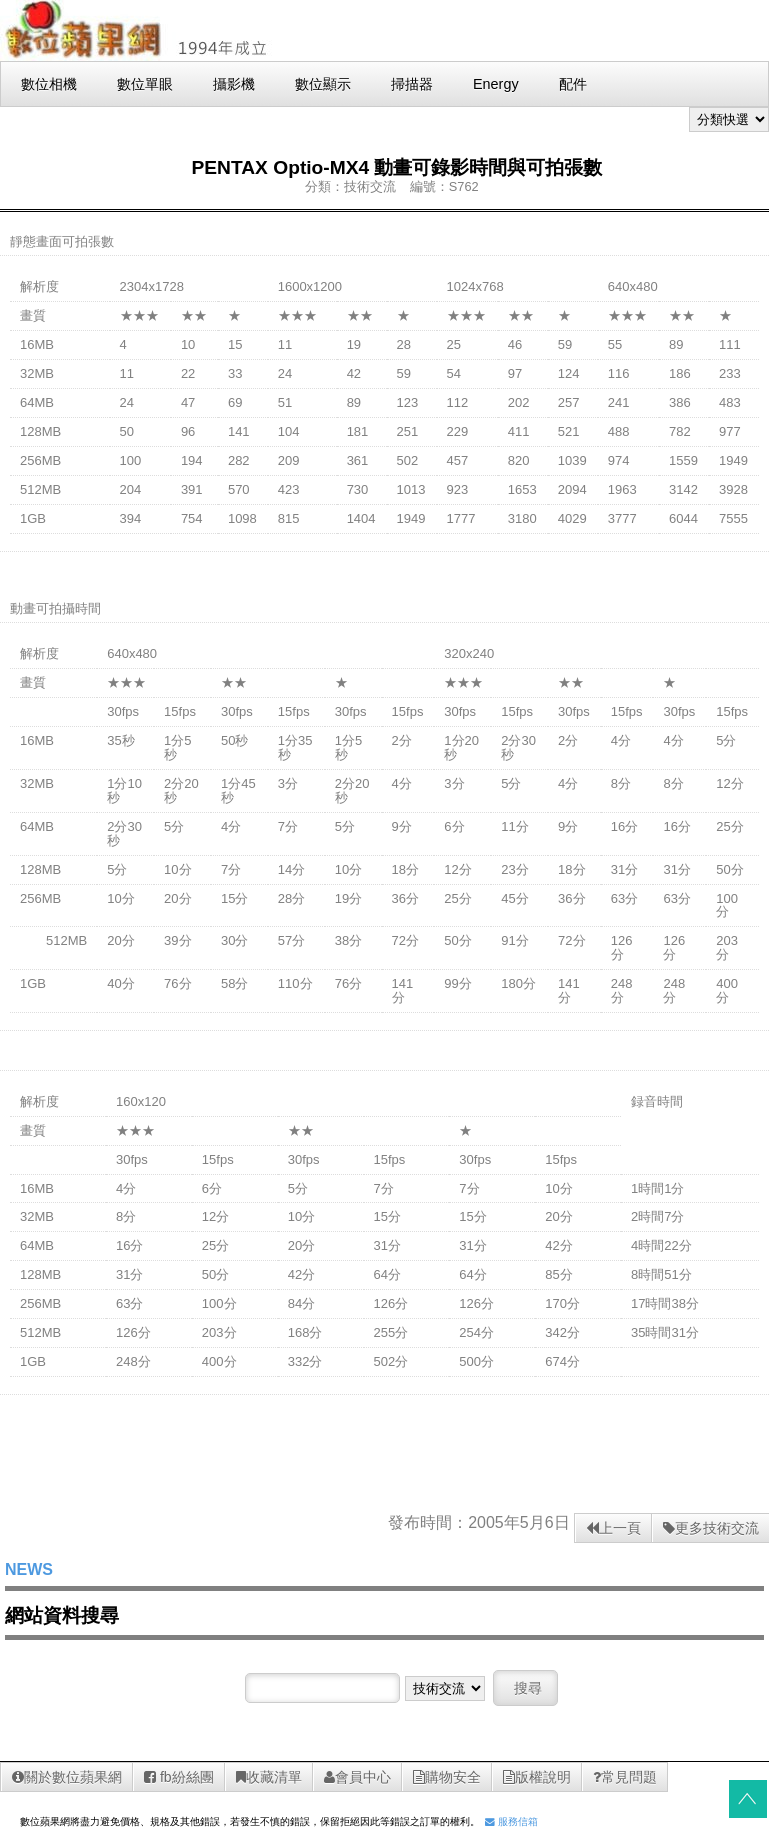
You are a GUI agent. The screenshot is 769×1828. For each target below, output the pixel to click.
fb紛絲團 (179, 1777)
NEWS (29, 1569)
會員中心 (357, 1777)
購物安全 (447, 1777)
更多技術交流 (711, 1528)
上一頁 (613, 1528)
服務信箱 (511, 1821)
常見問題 (625, 1777)
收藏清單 (269, 1777)
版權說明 (537, 1777)
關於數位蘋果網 (67, 1777)
